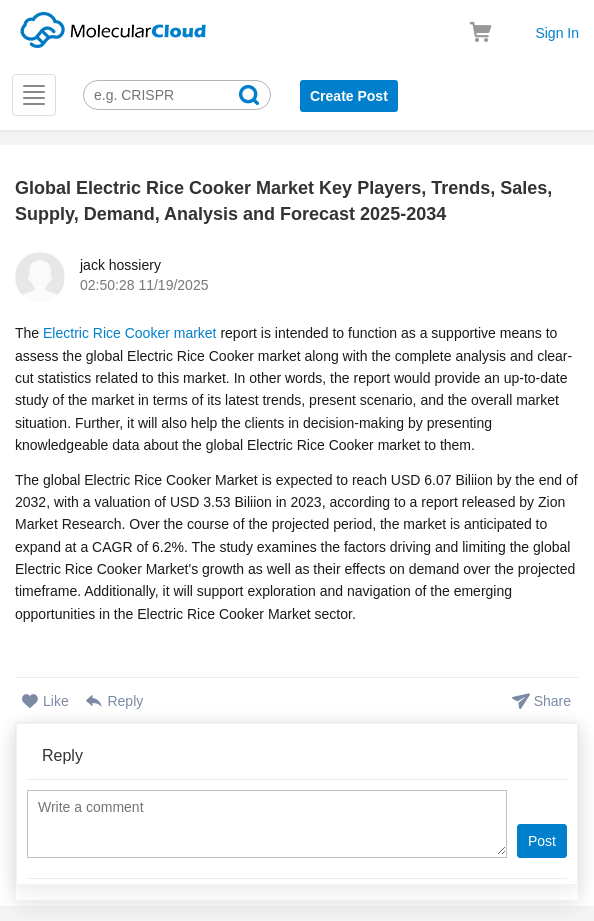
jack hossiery (120, 265)
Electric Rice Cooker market (130, 333)
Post (542, 841)
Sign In (557, 33)
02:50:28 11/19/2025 (144, 285)
